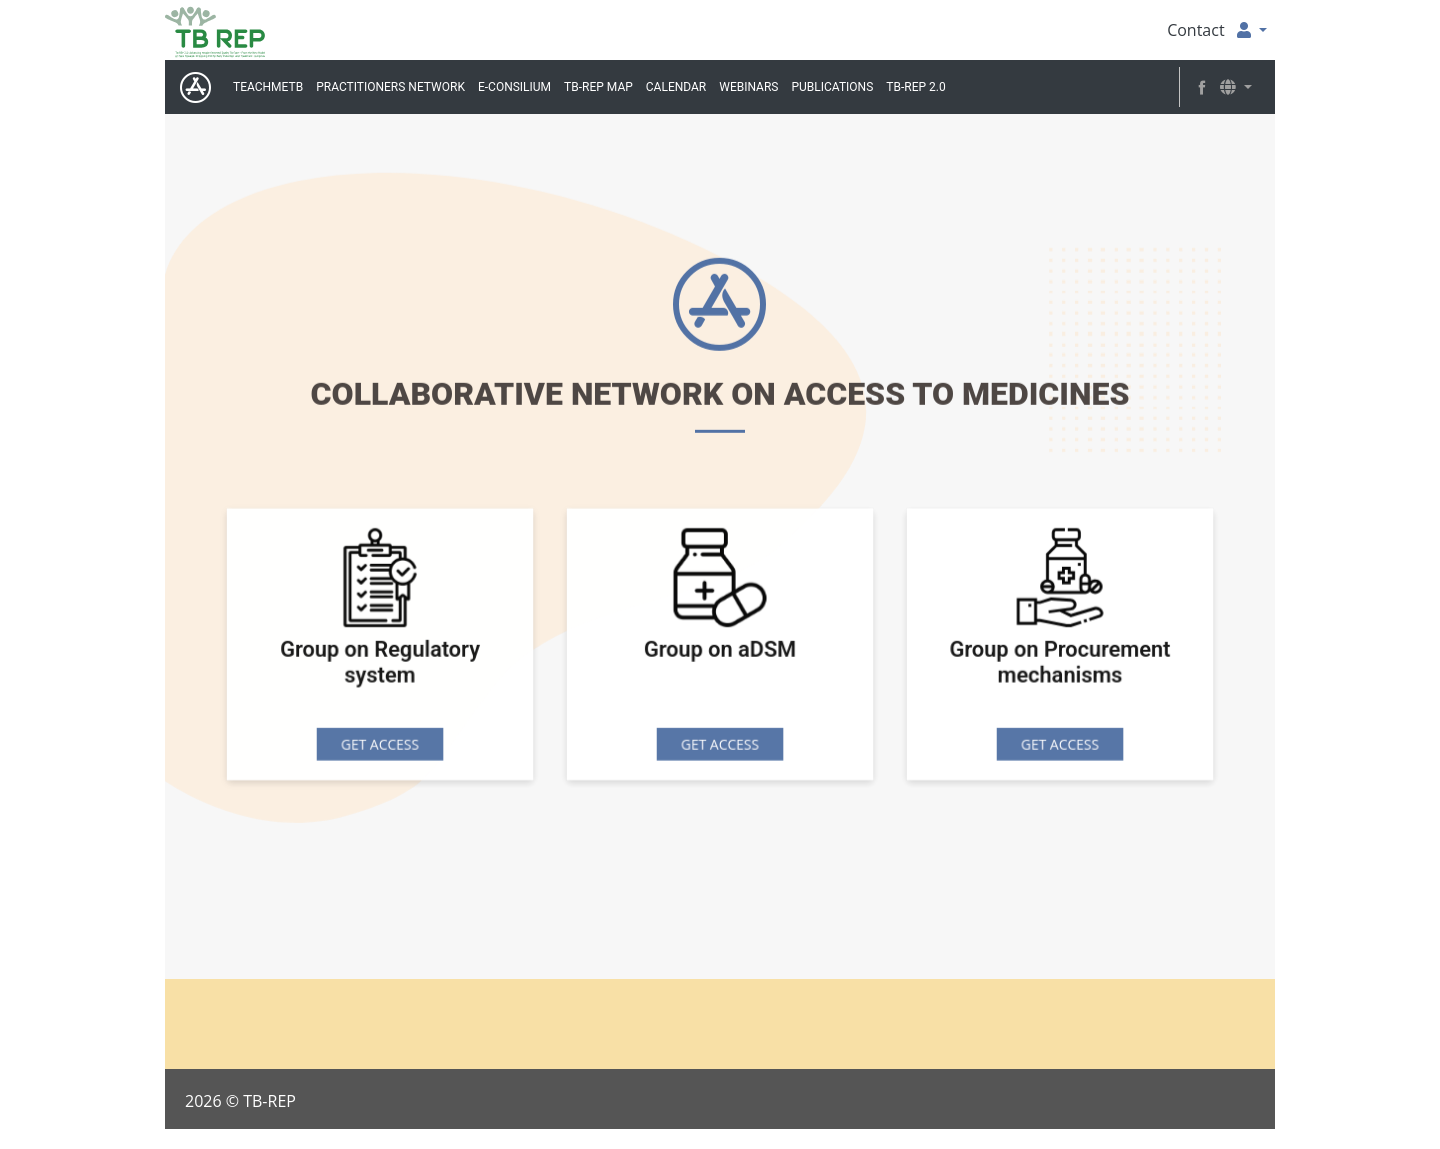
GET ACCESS (380, 745)
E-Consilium (514, 87)
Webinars (748, 87)
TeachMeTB (268, 87)
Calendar (676, 87)
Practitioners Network (390, 87)
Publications (832, 87)
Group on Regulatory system (380, 665)
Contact (1195, 30)
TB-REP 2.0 (915, 87)
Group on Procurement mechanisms (1060, 665)
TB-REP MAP (598, 87)
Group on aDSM (720, 652)
